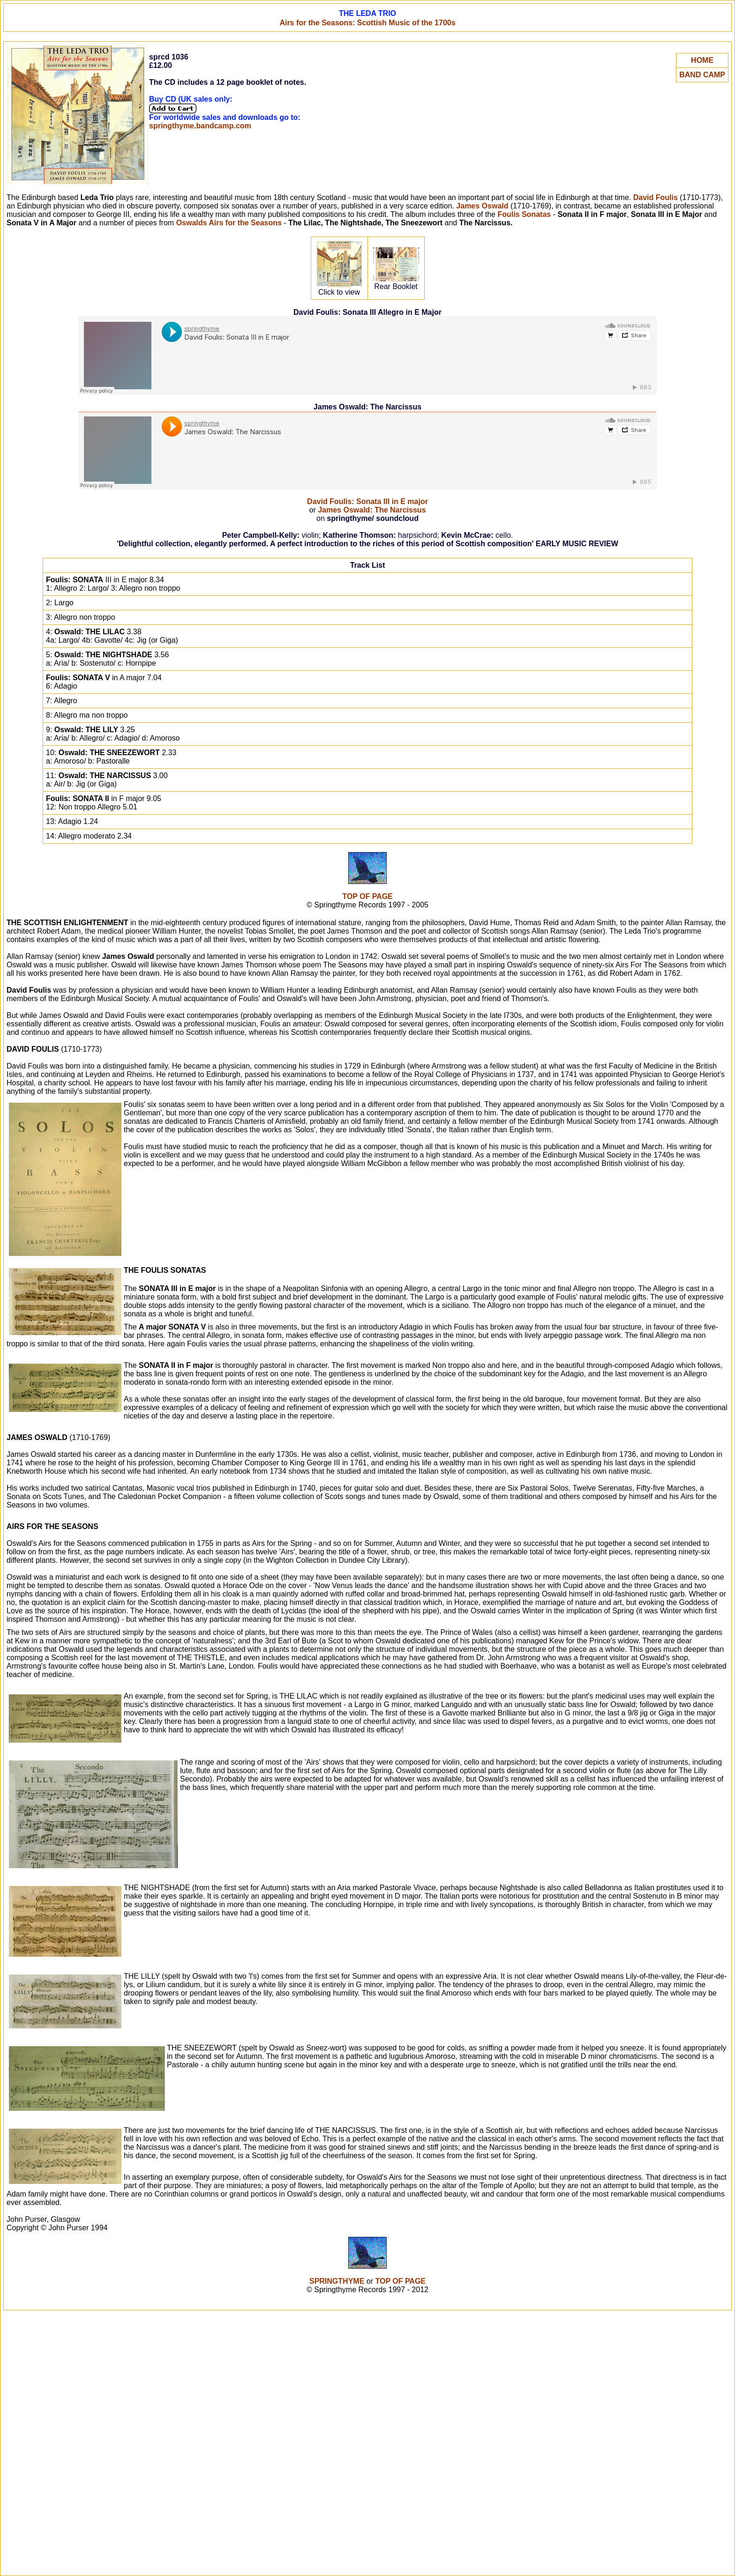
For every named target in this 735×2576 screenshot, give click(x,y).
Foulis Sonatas (524, 214)
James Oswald (482, 206)
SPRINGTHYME (336, 2281)
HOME (702, 60)
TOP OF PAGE (367, 896)
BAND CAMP (702, 75)
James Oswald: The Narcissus (372, 510)
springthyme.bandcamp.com (200, 126)
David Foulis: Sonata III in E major (367, 501)
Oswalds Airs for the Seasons (229, 223)
